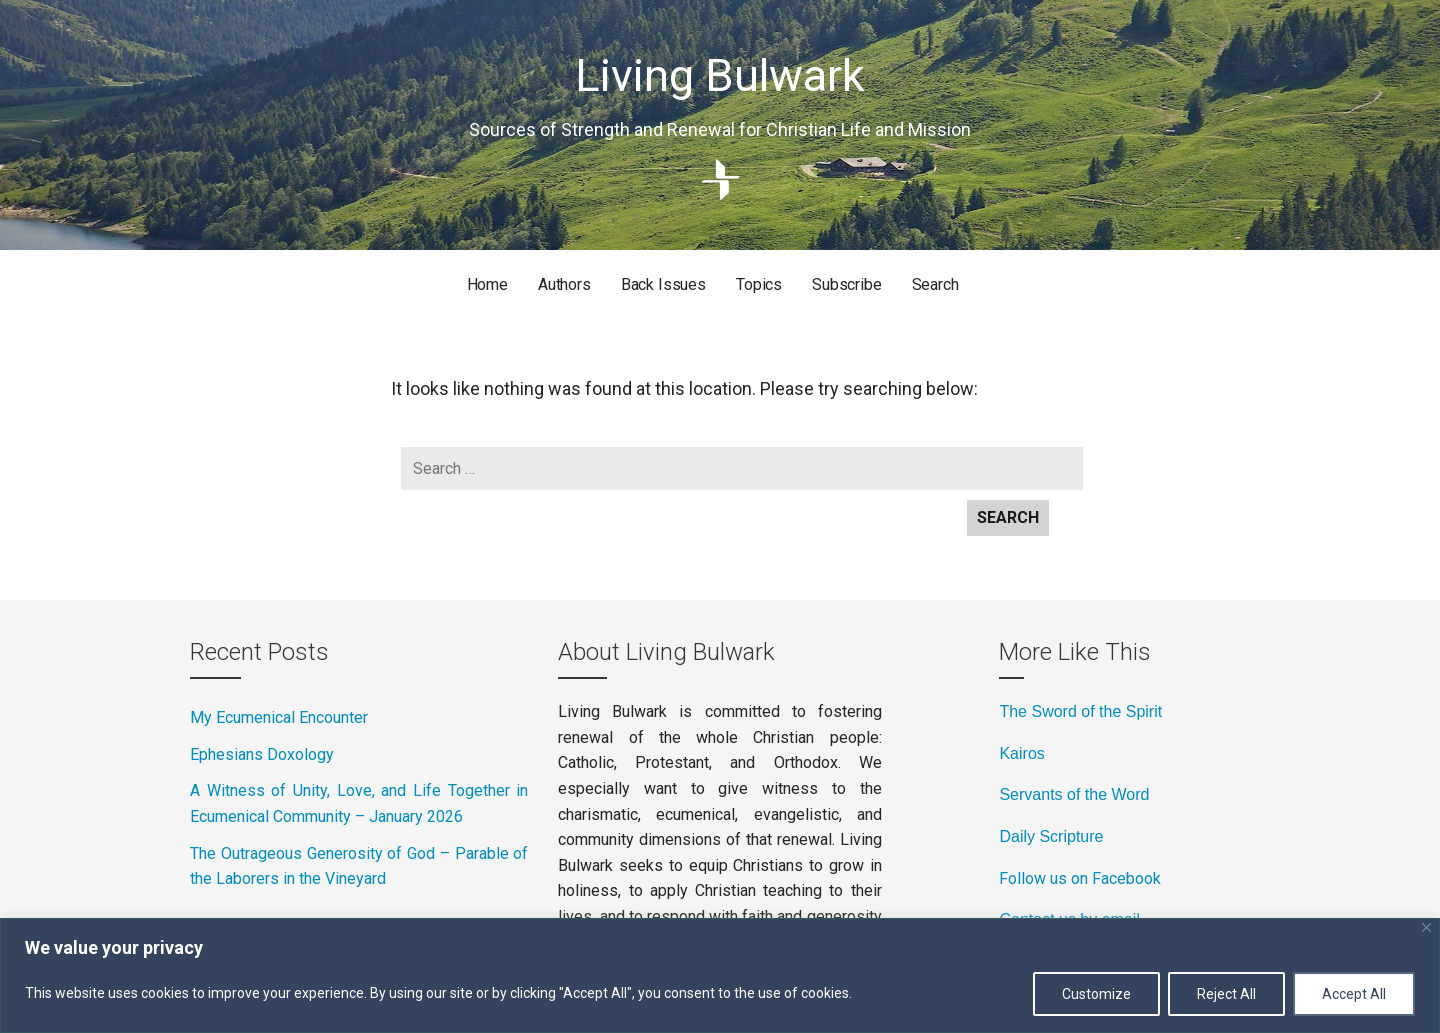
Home (487, 284)
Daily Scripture (1051, 836)
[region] (720, 975)
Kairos (1021, 753)
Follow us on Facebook (1080, 878)
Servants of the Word (1074, 794)
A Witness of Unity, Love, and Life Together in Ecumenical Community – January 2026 (359, 803)
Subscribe (847, 284)
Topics (759, 284)
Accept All (1354, 994)
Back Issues (663, 284)
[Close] (1426, 927)
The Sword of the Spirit (1080, 711)
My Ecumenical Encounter (279, 717)
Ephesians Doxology (262, 754)
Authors (564, 284)
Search (935, 284)
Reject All (1226, 994)
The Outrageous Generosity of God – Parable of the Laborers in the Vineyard (359, 866)
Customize (1096, 994)
